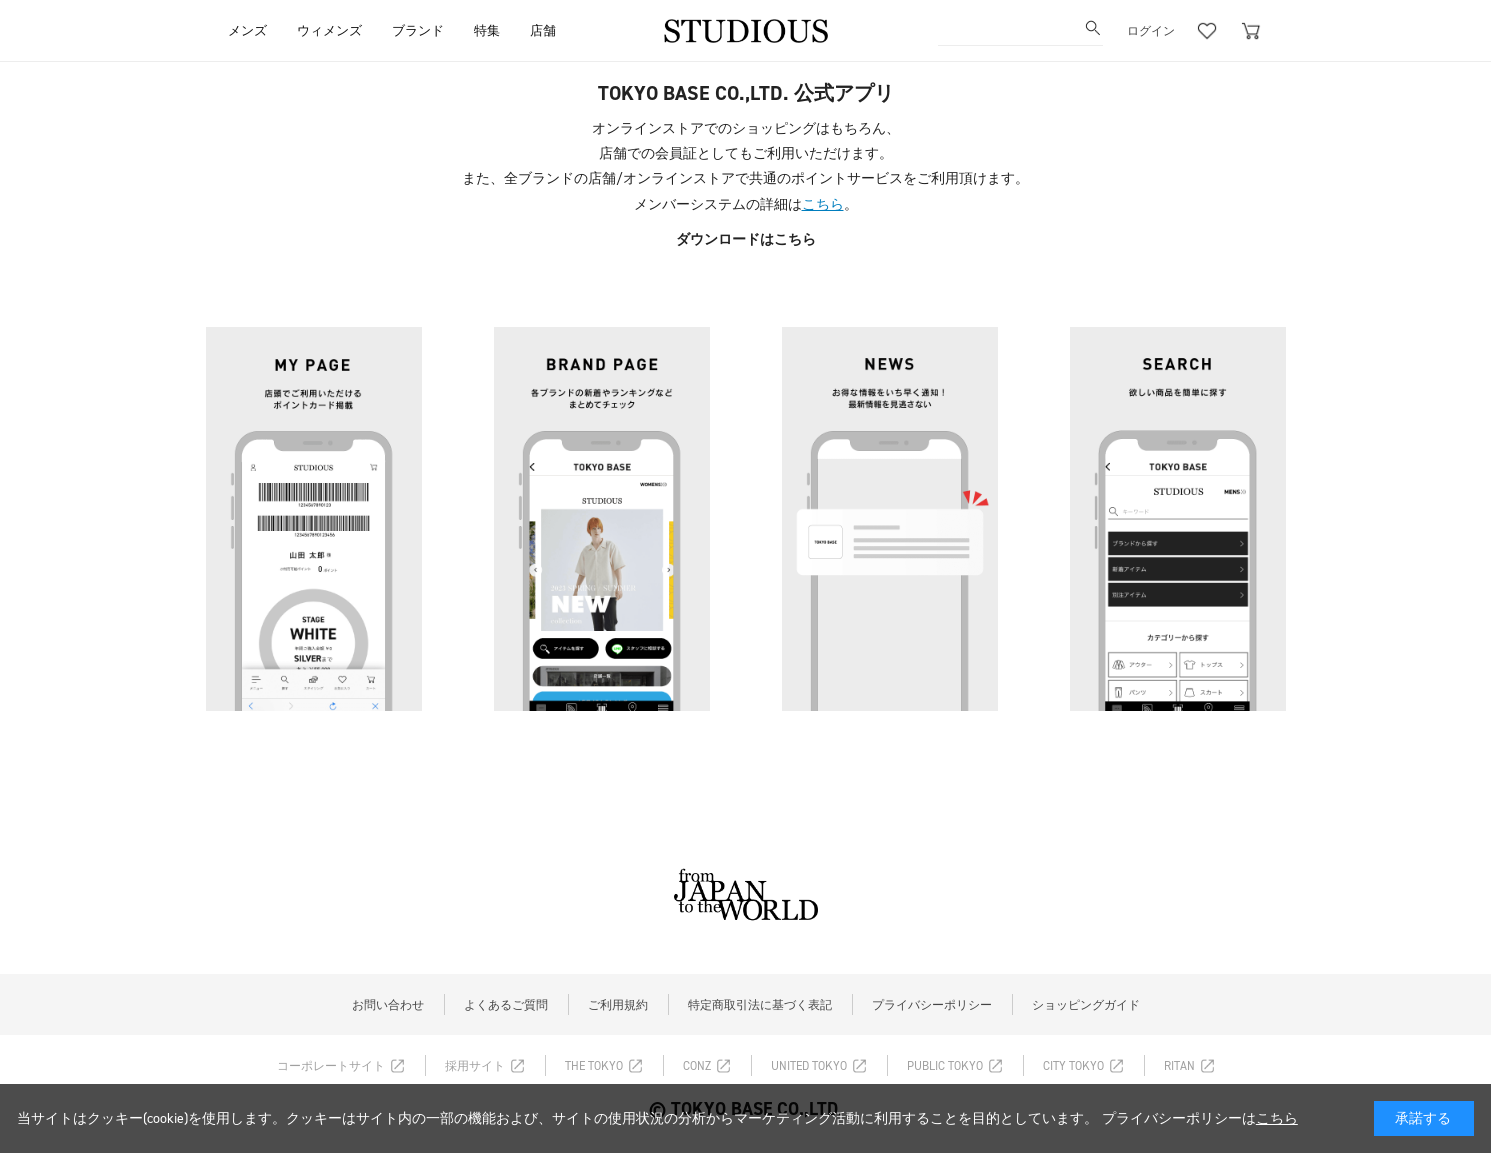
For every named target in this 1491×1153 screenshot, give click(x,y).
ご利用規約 (618, 1005)
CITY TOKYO (1073, 1066)
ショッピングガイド (1086, 1005)
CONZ (697, 1066)
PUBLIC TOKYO (945, 1066)
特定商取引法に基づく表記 (760, 1005)
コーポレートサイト (331, 1066)
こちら (823, 204)
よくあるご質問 (506, 1005)
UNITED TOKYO (809, 1066)
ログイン (1151, 31)
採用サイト (475, 1066)
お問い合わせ (388, 1005)
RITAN (1179, 1066)
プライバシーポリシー (932, 1005)
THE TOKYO (594, 1066)
